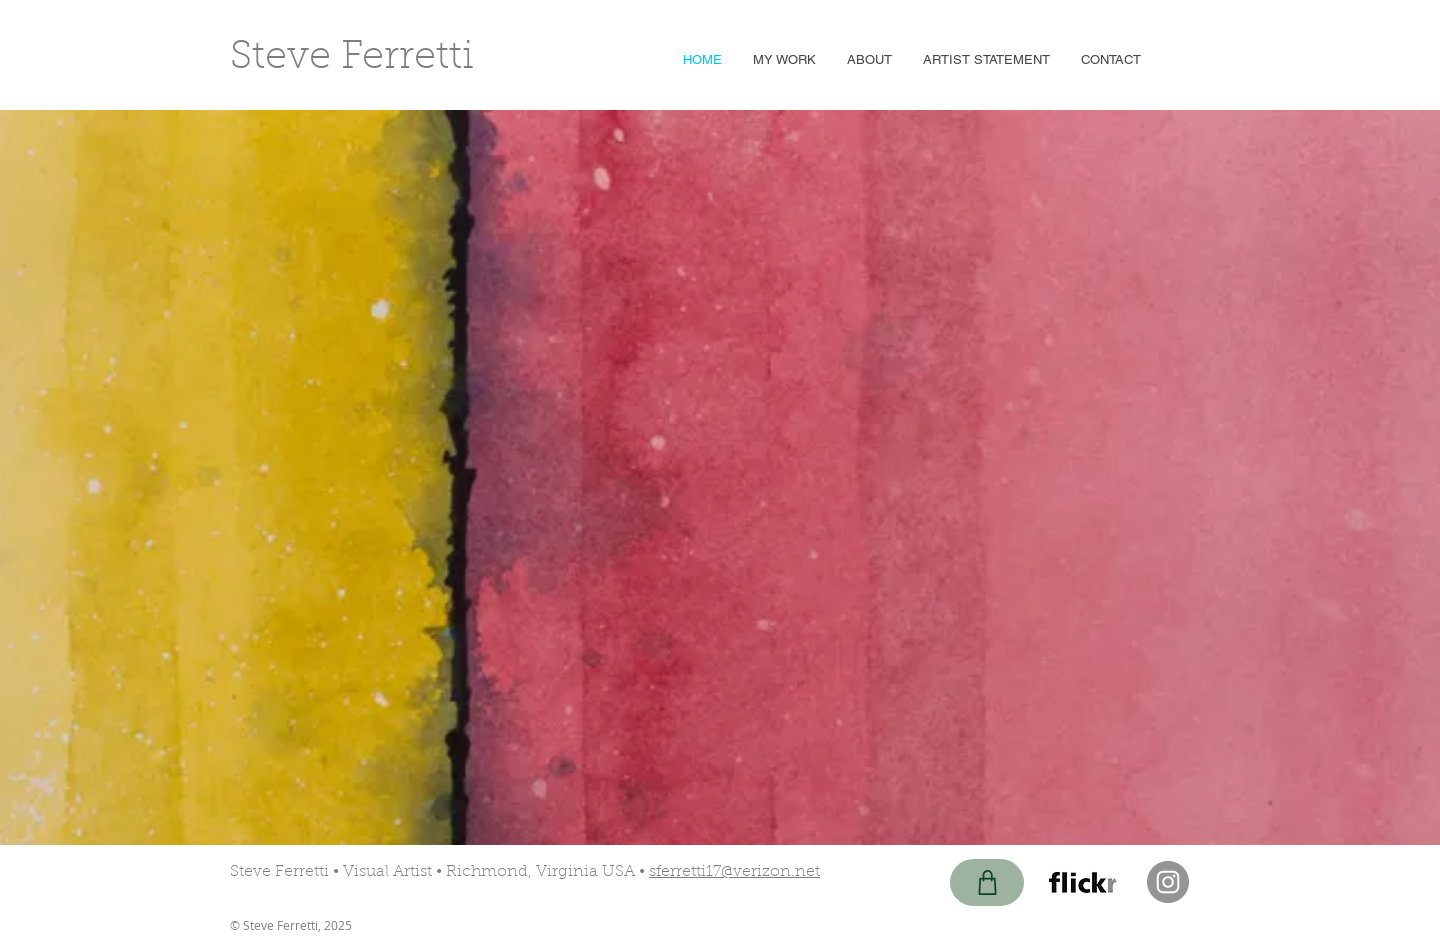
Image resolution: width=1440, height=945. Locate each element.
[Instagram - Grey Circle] (1168, 882)
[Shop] (987, 882)
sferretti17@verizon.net (734, 872)
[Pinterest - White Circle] (1133, 872)
